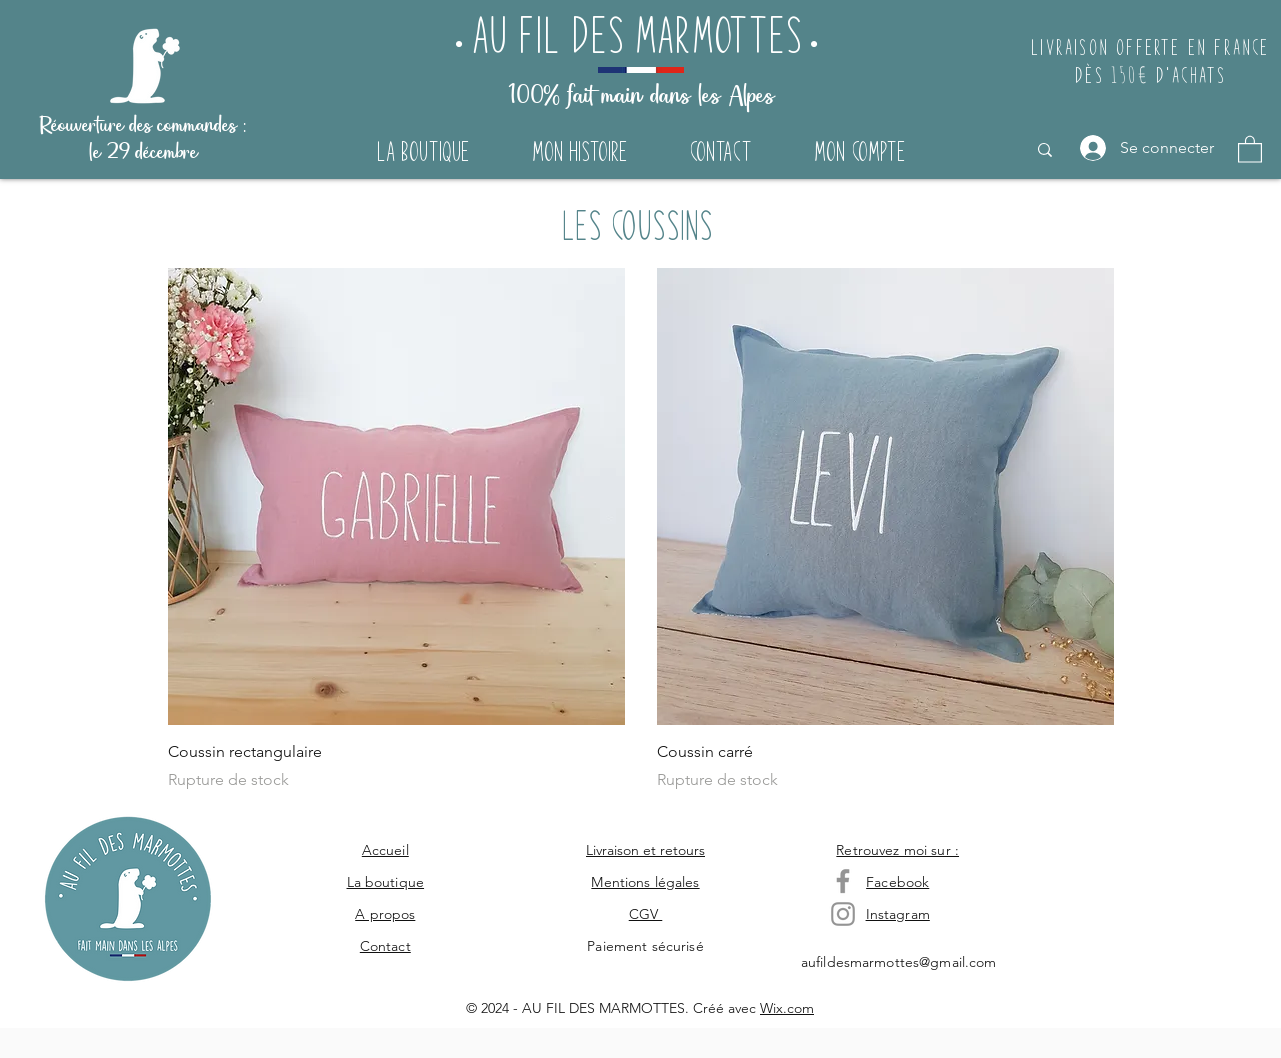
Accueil (385, 850)
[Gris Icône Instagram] (843, 914)
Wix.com (787, 1008)
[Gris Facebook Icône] (843, 881)
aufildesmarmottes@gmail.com (899, 962)
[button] (1250, 148)
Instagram (898, 914)
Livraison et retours (645, 850)
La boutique (386, 882)
